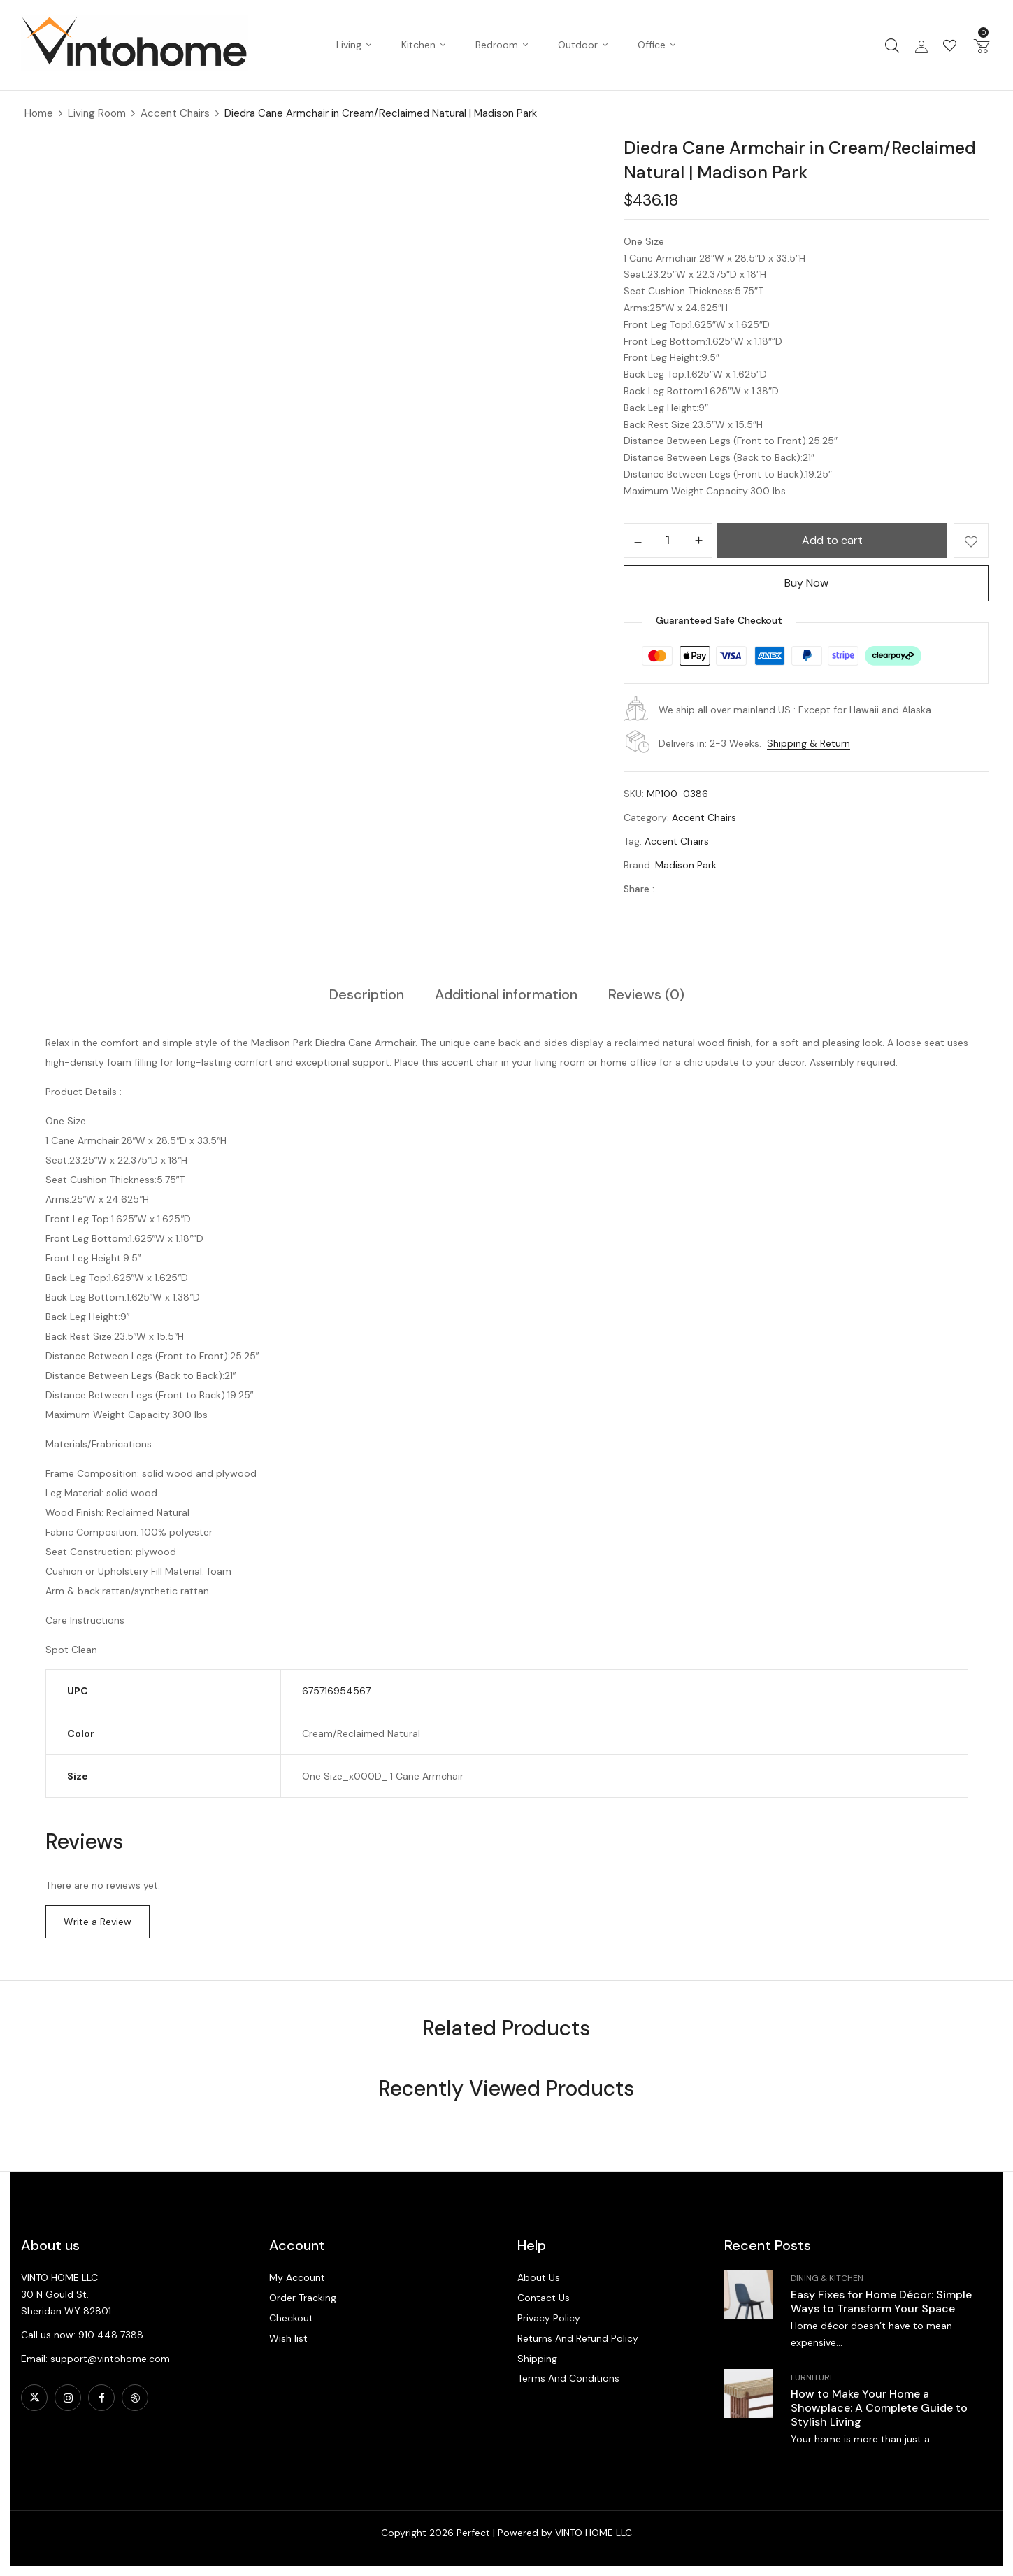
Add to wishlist (971, 540)
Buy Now (806, 582)
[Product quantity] (668, 540)
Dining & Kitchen (827, 2278)
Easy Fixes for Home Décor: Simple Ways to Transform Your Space (881, 2301)
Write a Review (97, 1921)
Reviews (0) (646, 994)
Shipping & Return (808, 743)
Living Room (97, 113)
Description (366, 994)
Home (38, 113)
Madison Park (686, 865)
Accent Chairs (175, 113)
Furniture (813, 2377)
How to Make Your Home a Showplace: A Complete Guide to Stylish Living (879, 2408)
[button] (981, 45)
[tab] (366, 995)
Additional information (506, 994)
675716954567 (336, 1690)
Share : (639, 888)
